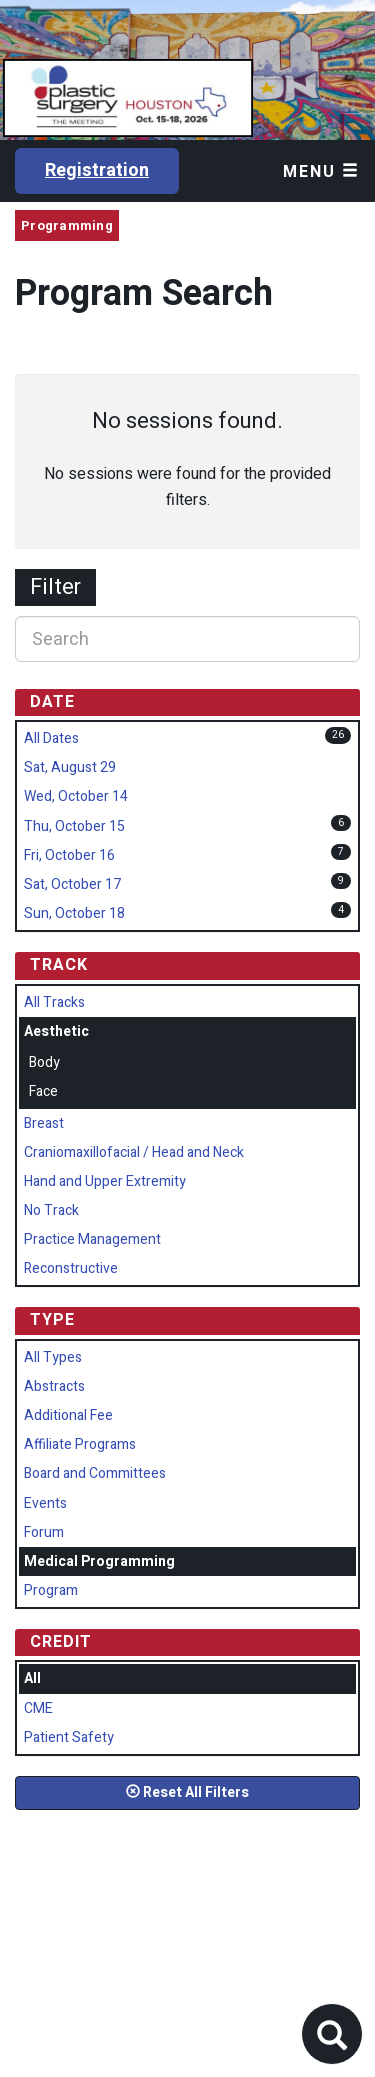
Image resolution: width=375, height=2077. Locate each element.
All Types (53, 1357)
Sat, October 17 (72, 884)
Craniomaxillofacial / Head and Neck (134, 1152)
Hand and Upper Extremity (105, 1181)
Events (45, 1503)
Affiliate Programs (80, 1444)
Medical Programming (99, 1561)
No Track (51, 1210)
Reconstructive (71, 1268)
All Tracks (54, 1002)
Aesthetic (56, 1031)
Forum (44, 1532)
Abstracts (54, 1386)
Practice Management (92, 1239)
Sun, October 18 (74, 913)
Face (43, 1091)
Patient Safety (69, 1737)
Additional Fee (68, 1415)
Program (51, 1590)
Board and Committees (95, 1473)
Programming (67, 225)
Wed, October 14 (76, 796)
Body (44, 1062)
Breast (44, 1123)
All (32, 1678)
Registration (97, 170)
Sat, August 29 (70, 767)
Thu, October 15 (74, 826)
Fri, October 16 (69, 855)
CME (38, 1708)
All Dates (51, 738)
